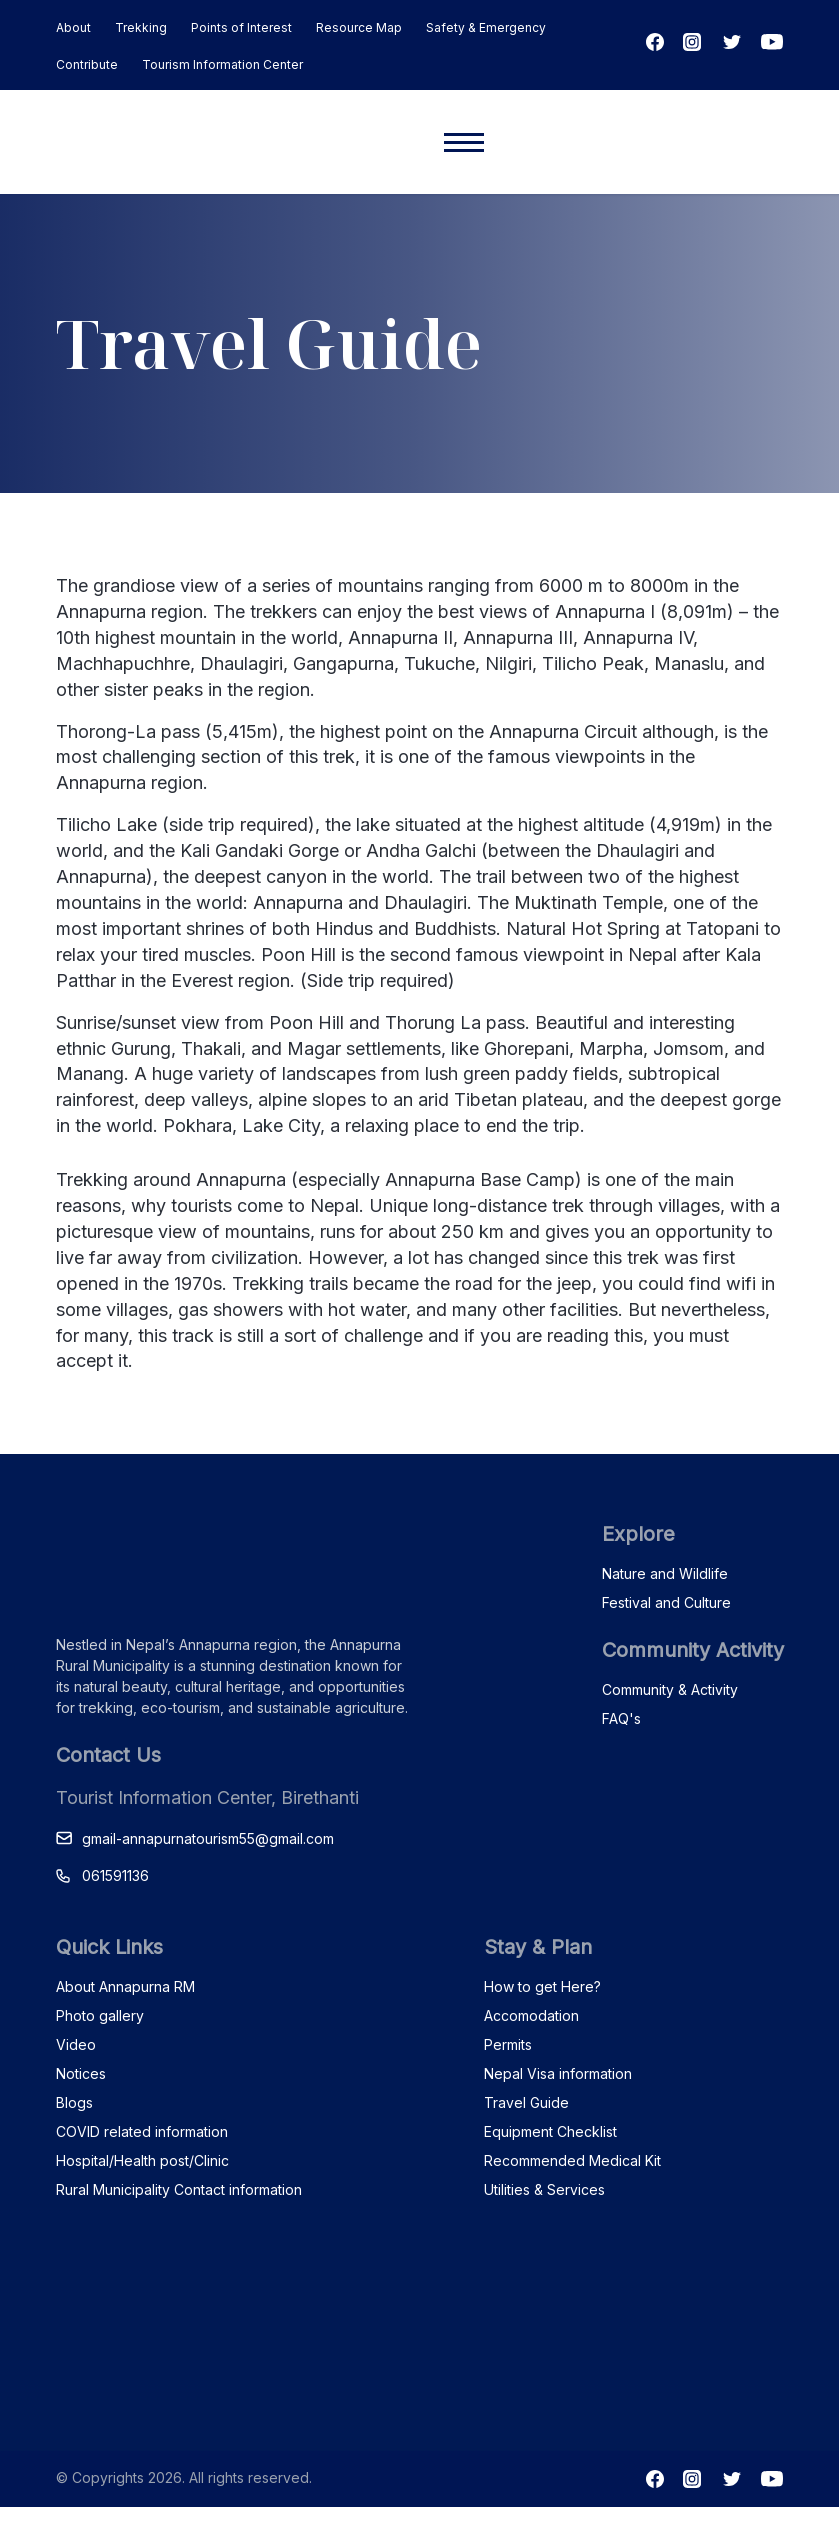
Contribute (87, 64)
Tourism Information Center (222, 64)
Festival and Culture (666, 1602)
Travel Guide (526, 2102)
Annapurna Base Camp (480, 1179)
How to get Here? (542, 1986)
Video (76, 2044)
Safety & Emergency (486, 27)
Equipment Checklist (550, 2131)
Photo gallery (100, 2015)
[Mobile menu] (464, 142)
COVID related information (142, 2131)
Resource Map (359, 27)
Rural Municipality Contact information (179, 2189)
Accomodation (531, 2015)
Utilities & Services (544, 2189)
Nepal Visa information (558, 2073)
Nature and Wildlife (665, 1573)
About (73, 27)
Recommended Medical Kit (572, 2160)
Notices (81, 2073)
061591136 (115, 1875)
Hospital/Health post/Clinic (142, 2160)
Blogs (74, 2102)
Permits (508, 2044)
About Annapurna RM (125, 1986)
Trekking (141, 27)
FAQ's (621, 1718)
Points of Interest (241, 27)
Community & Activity (670, 1689)
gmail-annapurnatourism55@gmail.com (208, 1838)
